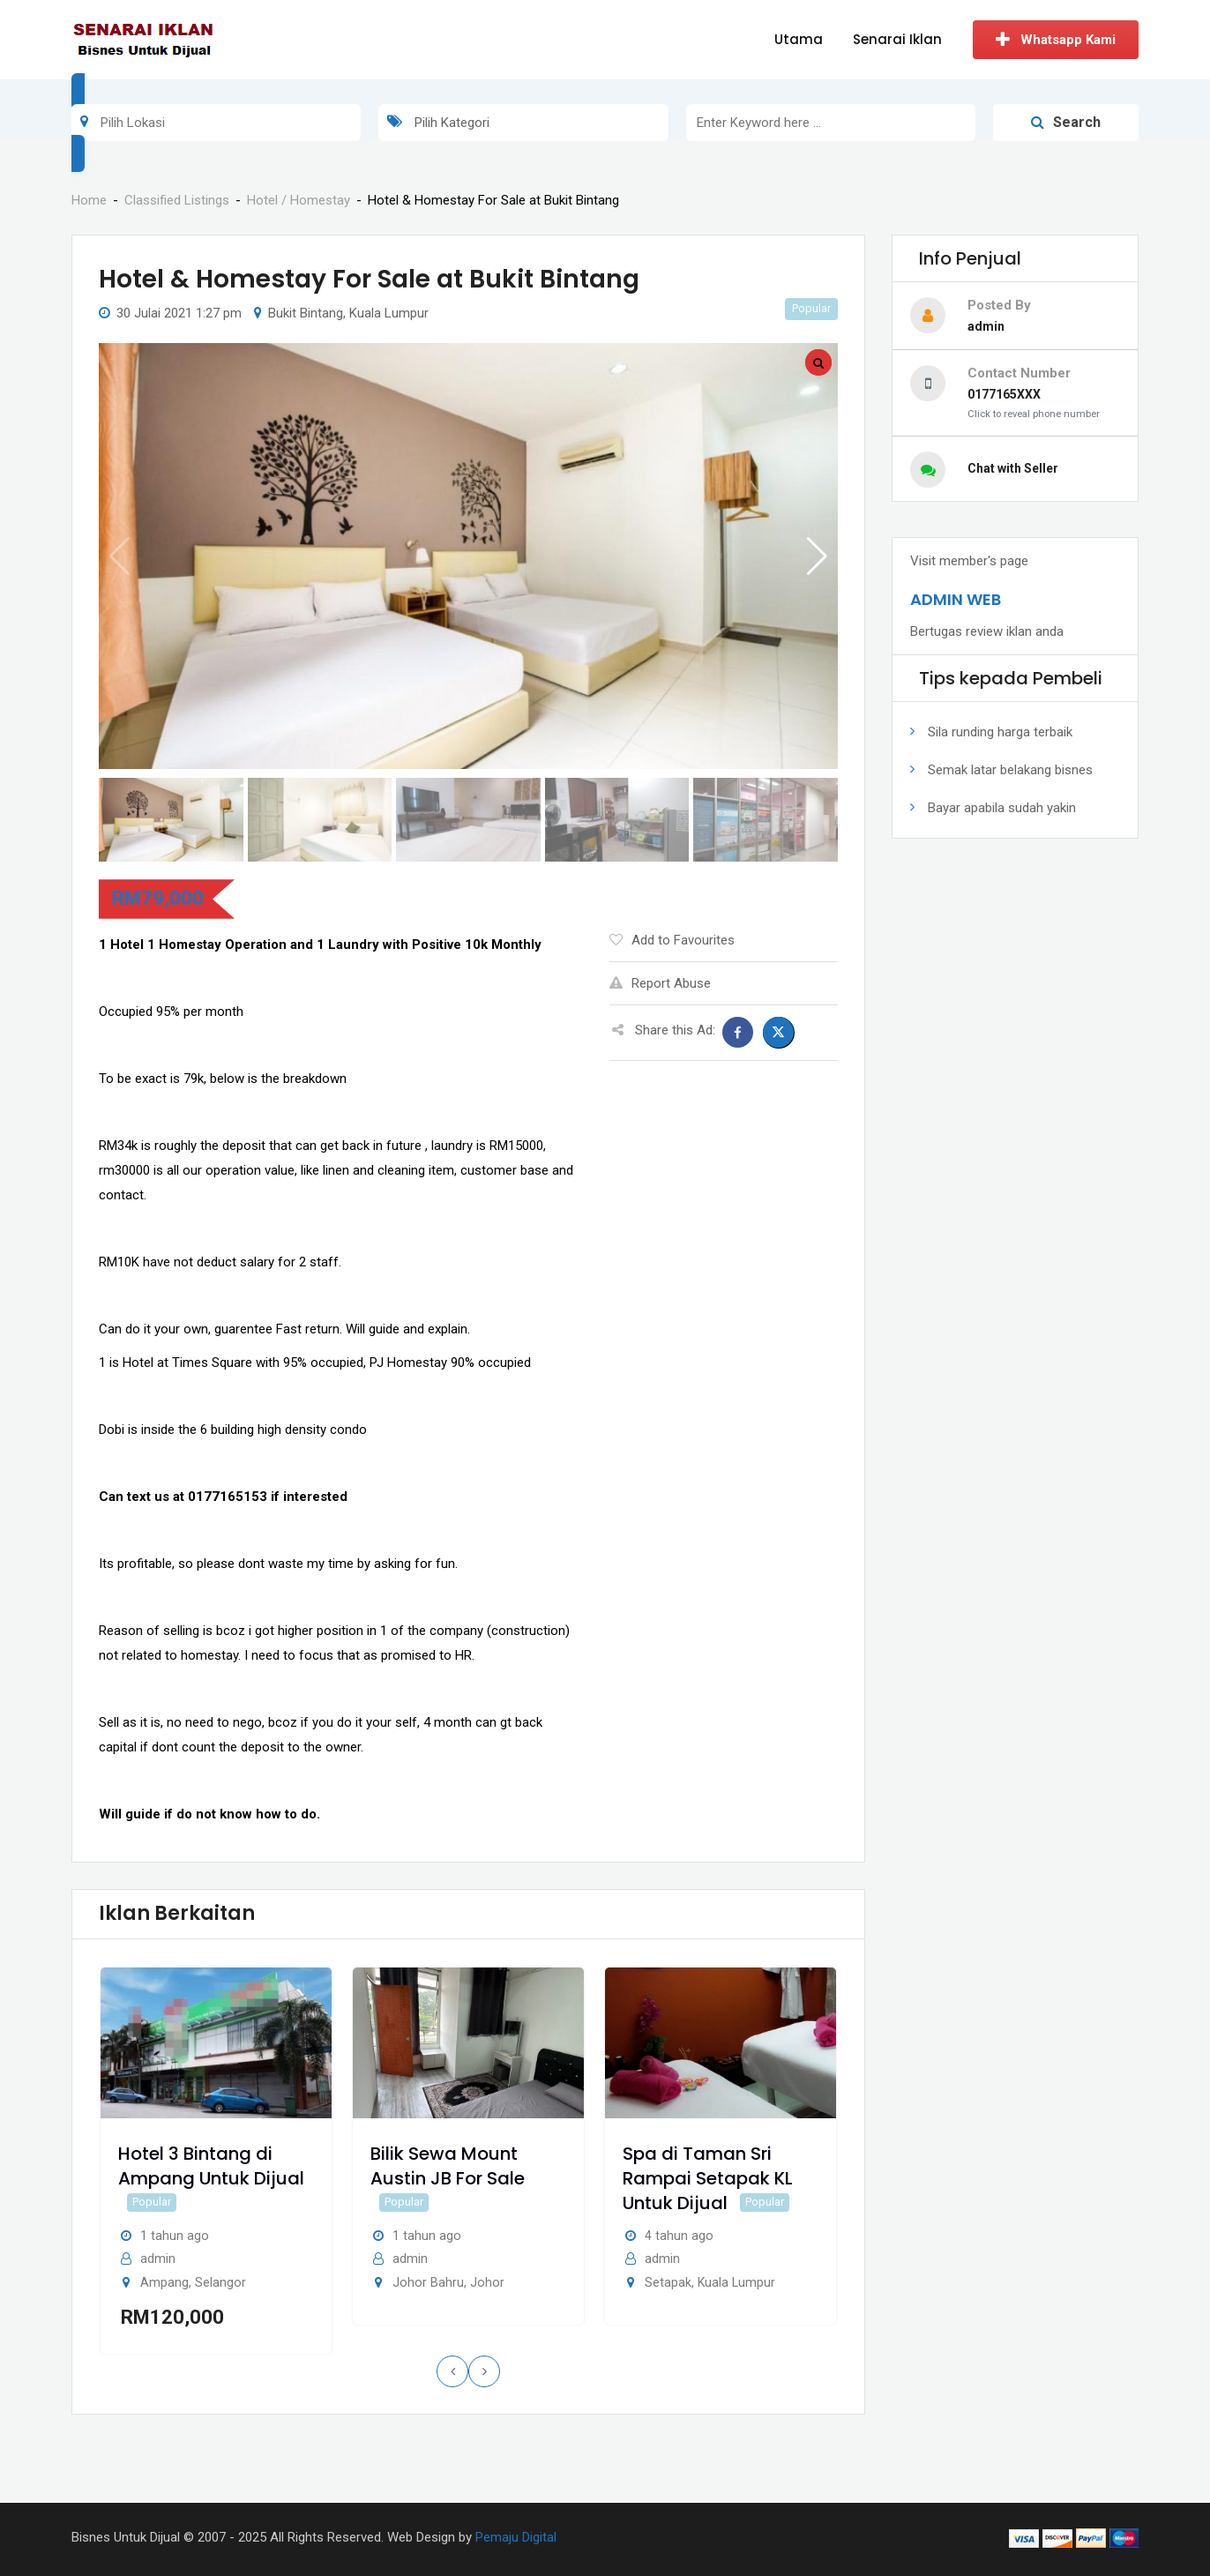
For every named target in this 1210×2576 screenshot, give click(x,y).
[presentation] (452, 2371)
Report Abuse (660, 983)
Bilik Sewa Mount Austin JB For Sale (447, 2166)
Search (1066, 122)
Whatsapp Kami (1056, 40)
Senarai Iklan (897, 39)
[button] (817, 556)
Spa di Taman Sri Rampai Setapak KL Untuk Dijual (708, 2178)
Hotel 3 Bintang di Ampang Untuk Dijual (211, 2166)
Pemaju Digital (515, 2537)
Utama (798, 39)
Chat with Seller (1012, 468)
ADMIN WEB (955, 599)
